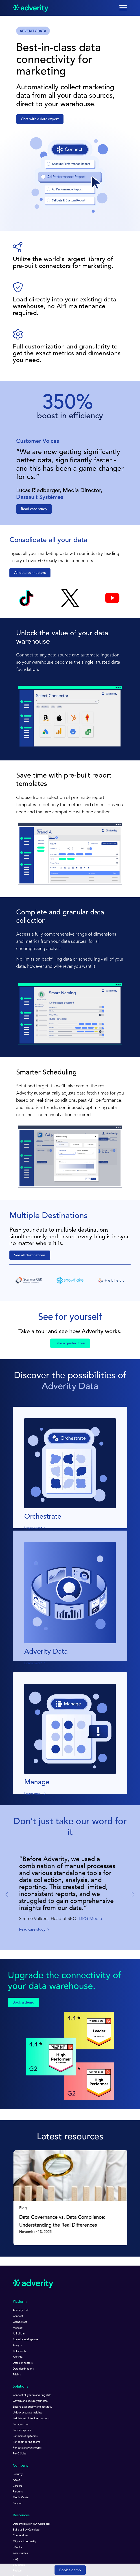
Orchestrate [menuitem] (20, 2322)
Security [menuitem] (18, 2474)
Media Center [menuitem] (21, 2497)
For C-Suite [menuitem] (19, 2453)
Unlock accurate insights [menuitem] (27, 2412)
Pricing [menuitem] (17, 2374)
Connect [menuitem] (18, 2316)
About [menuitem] (16, 2480)
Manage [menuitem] (18, 2328)
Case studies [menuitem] (20, 2553)
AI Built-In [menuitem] (19, 2333)
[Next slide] (132, 1894)
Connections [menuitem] (20, 2535)
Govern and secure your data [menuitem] (30, 2401)
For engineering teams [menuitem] (26, 2442)
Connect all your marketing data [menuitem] (32, 2395)
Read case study (34, 509)
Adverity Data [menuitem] (21, 2310)
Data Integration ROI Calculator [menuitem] (31, 2524)
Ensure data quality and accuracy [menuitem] (32, 2407)
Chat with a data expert (40, 119)
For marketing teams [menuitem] (25, 2436)
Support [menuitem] (17, 2503)
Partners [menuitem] (18, 2491)
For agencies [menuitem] (20, 2424)
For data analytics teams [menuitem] (27, 2448)
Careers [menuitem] (17, 2486)
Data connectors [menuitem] (23, 2363)
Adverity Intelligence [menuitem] (25, 2339)
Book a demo (70, 2570)
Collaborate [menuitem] (20, 2351)
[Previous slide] (7, 1894)
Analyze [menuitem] (17, 2345)
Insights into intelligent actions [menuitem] (31, 2418)
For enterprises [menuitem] (22, 2430)
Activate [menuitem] (18, 2357)
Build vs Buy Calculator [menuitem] (26, 2530)
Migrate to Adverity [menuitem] (24, 2541)
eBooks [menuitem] (17, 2547)
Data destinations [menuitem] (23, 2369)
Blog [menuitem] (15, 2559)
